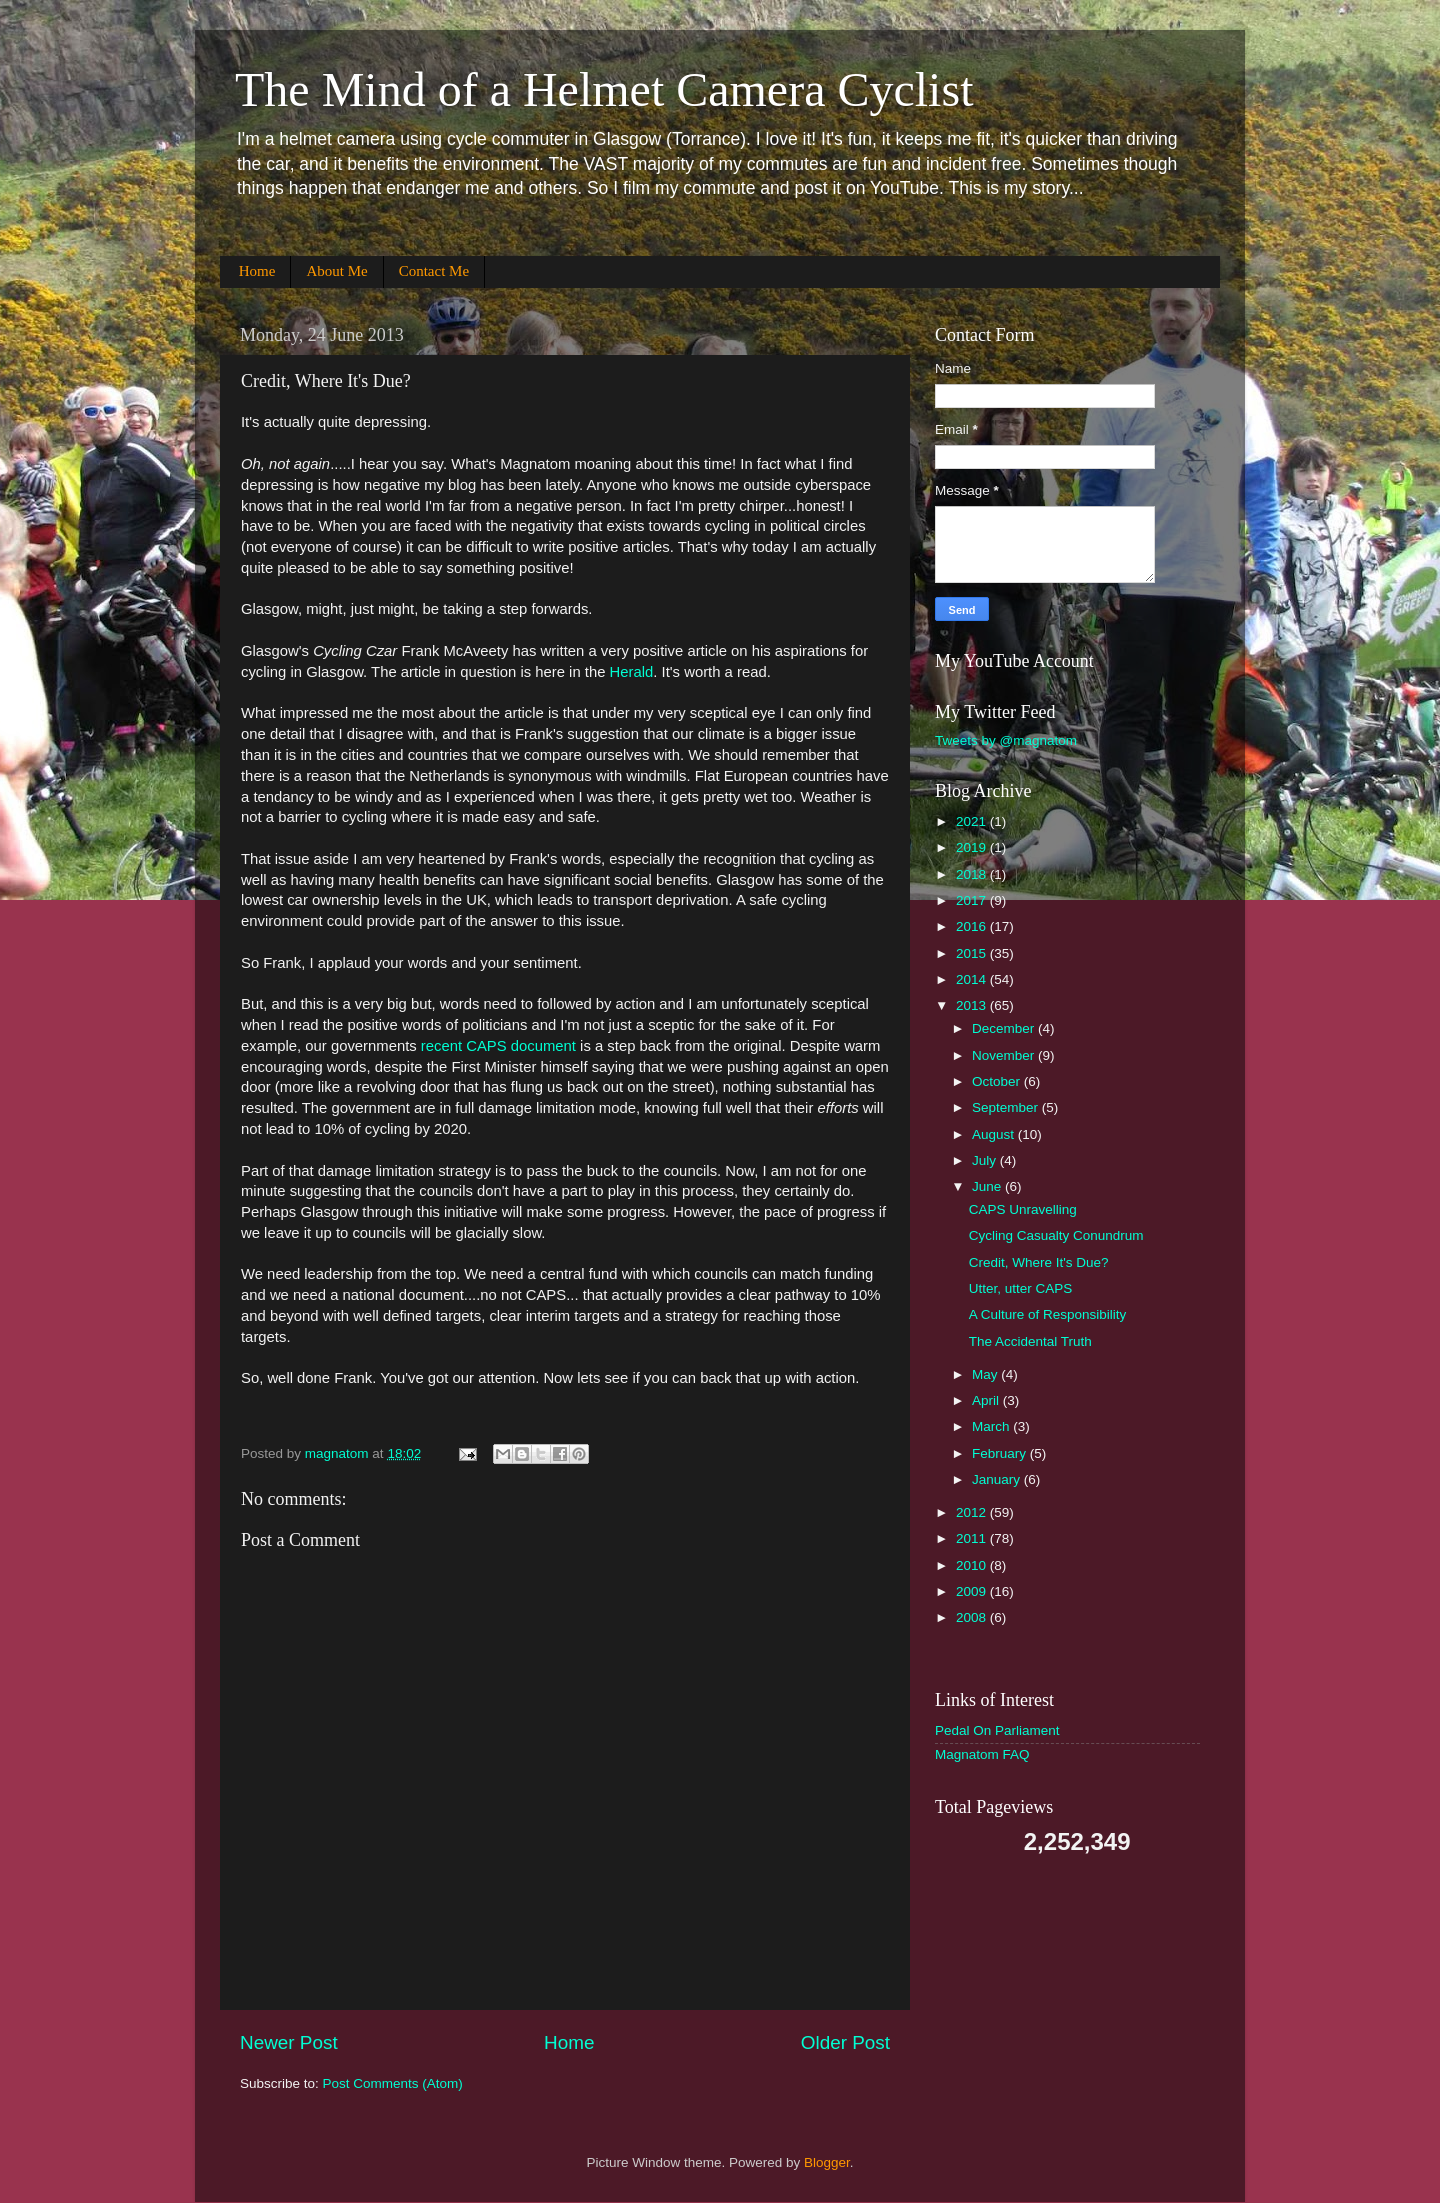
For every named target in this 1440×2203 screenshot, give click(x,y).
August (995, 1134)
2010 (973, 1565)
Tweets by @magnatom (1006, 740)
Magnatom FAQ (982, 1754)
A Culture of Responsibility (1048, 1314)
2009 (973, 1591)
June (988, 1186)
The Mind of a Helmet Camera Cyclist (604, 89)
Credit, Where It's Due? (1039, 1262)
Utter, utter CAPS (1021, 1288)
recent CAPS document (496, 1046)
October (998, 1081)
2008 (973, 1617)
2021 (973, 821)
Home (257, 271)
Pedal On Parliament (997, 1730)
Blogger (827, 2162)
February (1001, 1453)
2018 (973, 874)
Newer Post (289, 2042)
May (986, 1374)
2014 (973, 979)
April (987, 1400)
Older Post (845, 2042)
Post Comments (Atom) (393, 2083)
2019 (973, 847)
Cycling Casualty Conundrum (1056, 1235)
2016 (973, 926)
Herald (632, 672)
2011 (973, 1538)
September (1007, 1107)
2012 (973, 1512)
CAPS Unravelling (1023, 1209)
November (1005, 1055)
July (986, 1160)
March (992, 1426)
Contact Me (434, 271)
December (1005, 1028)
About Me (336, 271)
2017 (973, 900)
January (998, 1479)
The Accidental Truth (1030, 1341)
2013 (973, 1005)
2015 (973, 953)
